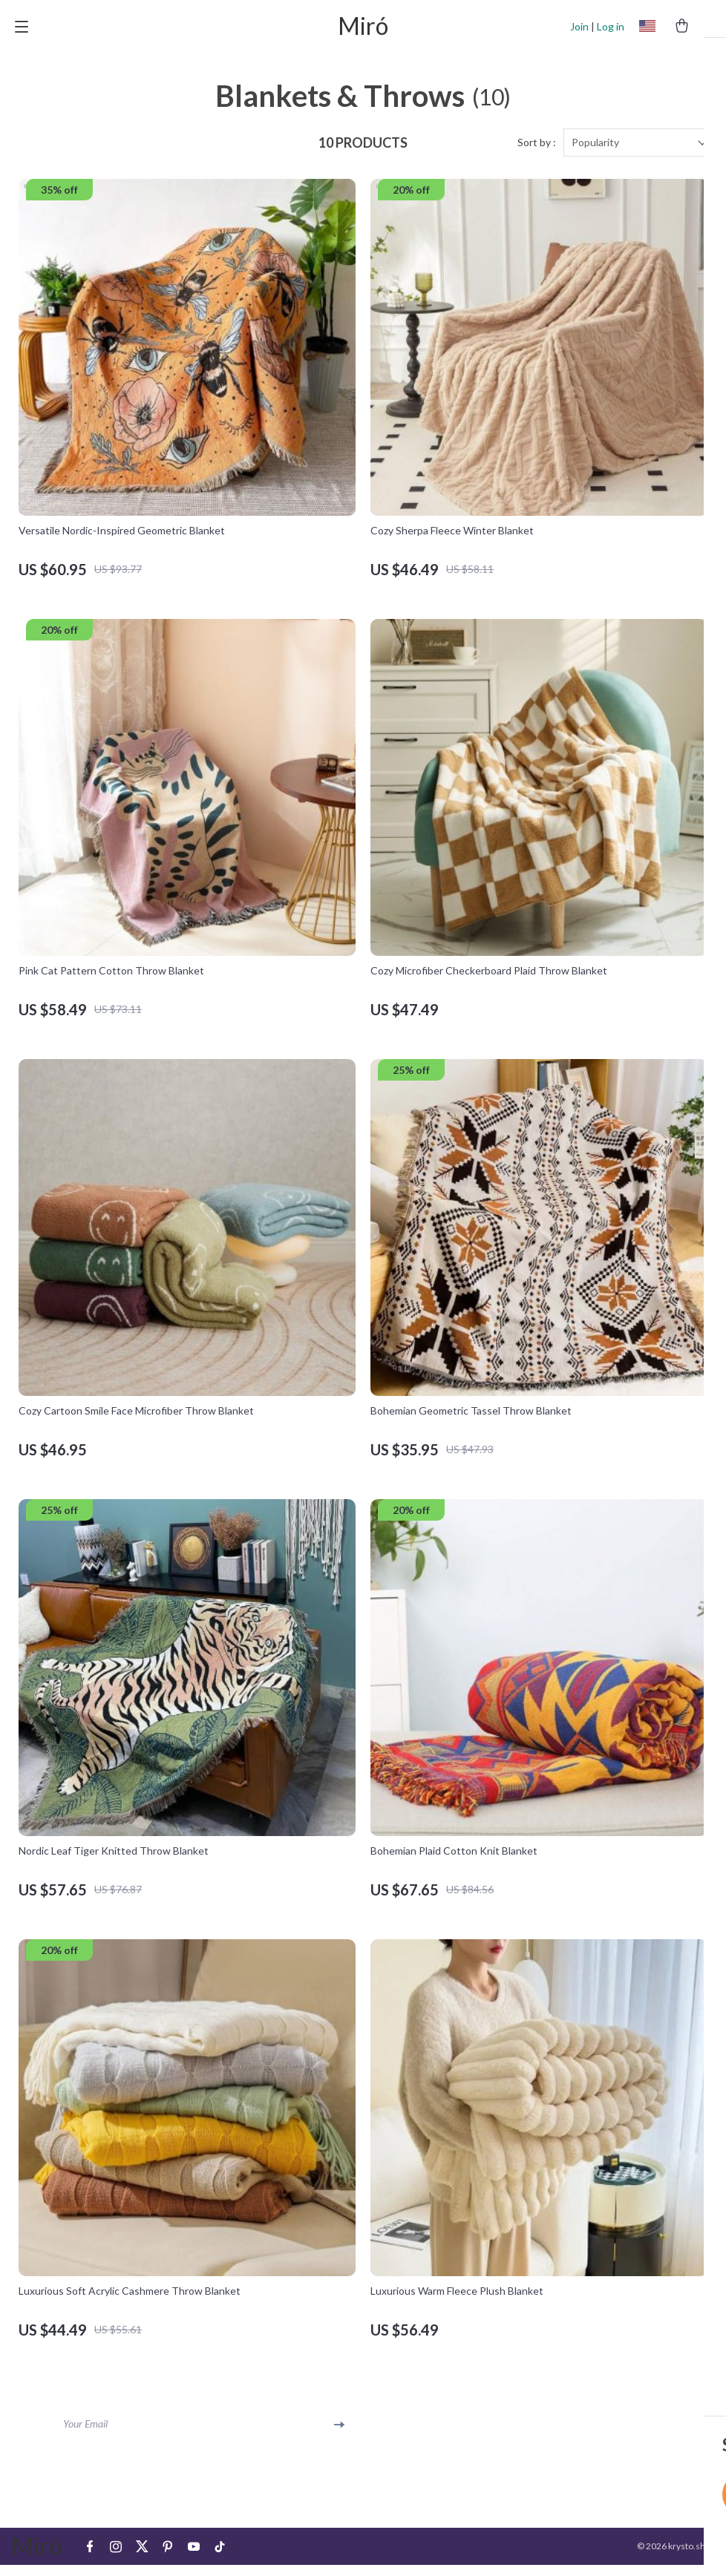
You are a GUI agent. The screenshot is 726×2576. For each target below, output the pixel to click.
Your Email (85, 2434)
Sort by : (536, 154)
